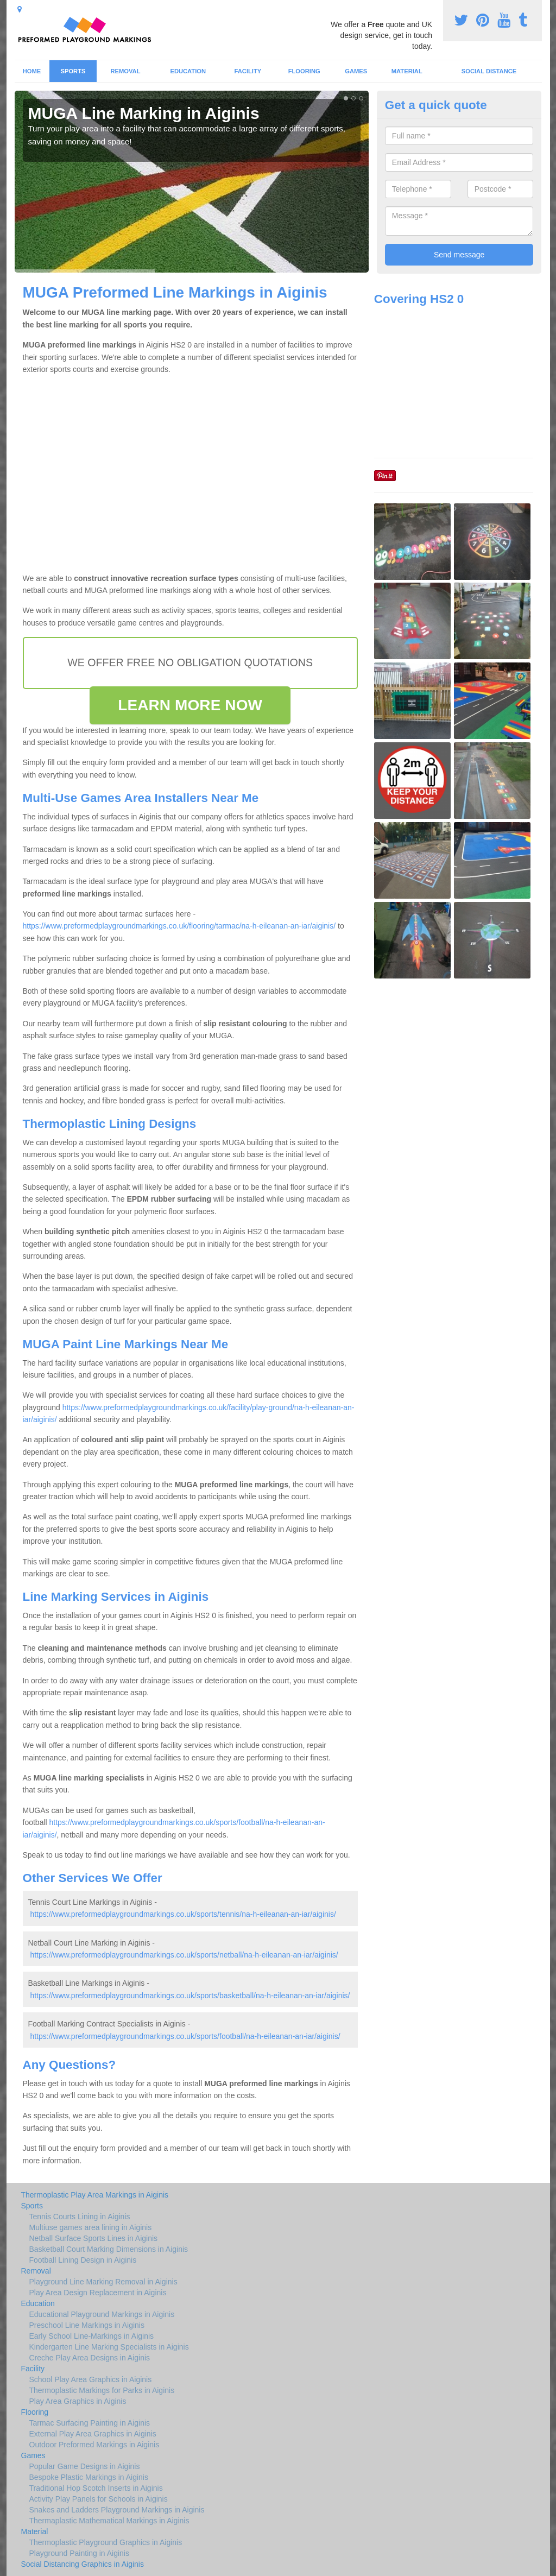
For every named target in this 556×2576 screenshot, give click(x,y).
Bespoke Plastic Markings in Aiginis (88, 2477)
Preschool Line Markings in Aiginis (86, 2325)
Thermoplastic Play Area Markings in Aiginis (95, 2194)
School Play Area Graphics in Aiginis (90, 2379)
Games (356, 71)
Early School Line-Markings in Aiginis (91, 2336)
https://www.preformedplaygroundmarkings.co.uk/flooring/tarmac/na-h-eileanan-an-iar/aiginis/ (179, 925)
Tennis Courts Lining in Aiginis (79, 2216)
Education (188, 71)
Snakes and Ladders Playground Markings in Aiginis (117, 2509)
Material (406, 71)
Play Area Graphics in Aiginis (78, 2401)
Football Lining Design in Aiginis (83, 2260)
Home (32, 71)
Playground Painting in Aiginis (79, 2553)
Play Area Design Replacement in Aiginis (98, 2292)
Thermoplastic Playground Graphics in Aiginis (105, 2542)
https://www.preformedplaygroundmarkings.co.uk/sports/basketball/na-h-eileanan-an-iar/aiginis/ (190, 1995)
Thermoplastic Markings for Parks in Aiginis (102, 2390)
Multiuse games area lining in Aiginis (90, 2227)
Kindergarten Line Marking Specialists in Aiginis (109, 2347)
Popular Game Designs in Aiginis (84, 2466)
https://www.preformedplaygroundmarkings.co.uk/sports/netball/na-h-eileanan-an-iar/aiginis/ (184, 1954)
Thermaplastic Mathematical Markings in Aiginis (109, 2520)
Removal (125, 71)
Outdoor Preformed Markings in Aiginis (94, 2444)
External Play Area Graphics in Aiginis (92, 2433)
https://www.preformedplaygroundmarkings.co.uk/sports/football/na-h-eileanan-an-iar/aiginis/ (185, 2036)
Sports (72, 71)
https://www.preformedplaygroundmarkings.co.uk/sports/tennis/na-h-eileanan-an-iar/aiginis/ (183, 1914)
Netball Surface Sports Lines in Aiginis (93, 2238)
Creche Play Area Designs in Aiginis (89, 2357)
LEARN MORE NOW (190, 705)
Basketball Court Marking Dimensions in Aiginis (108, 2249)
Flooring (304, 71)
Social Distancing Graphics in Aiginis (82, 2564)
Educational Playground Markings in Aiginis (102, 2314)
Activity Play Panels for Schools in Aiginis (98, 2499)
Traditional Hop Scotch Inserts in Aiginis (96, 2488)
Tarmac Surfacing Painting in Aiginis (89, 2423)
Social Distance (489, 71)
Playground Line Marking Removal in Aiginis (103, 2281)
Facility (248, 71)
